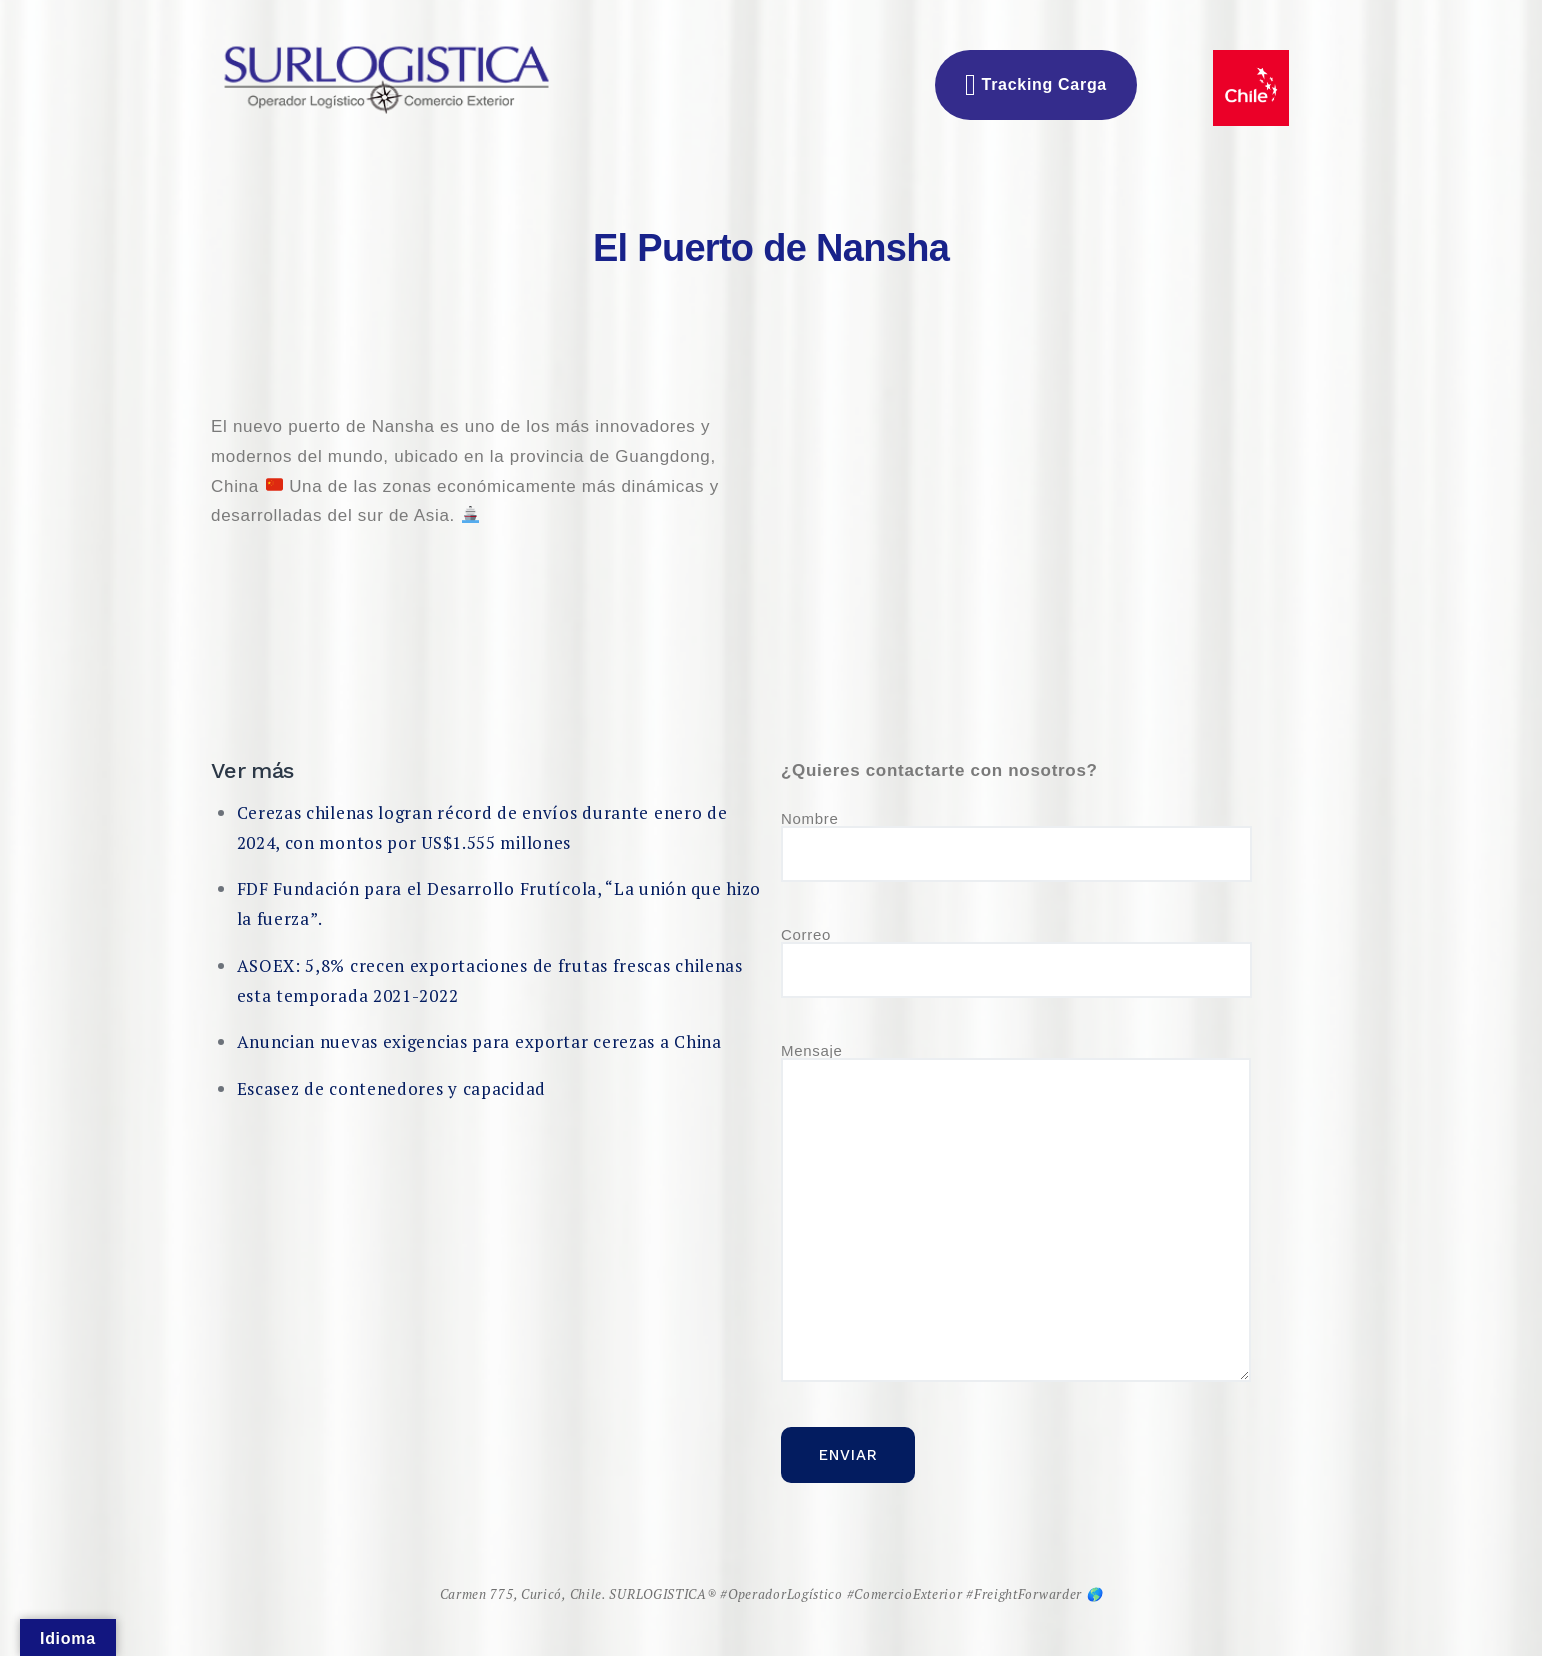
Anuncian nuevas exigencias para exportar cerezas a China (479, 1041)
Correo (1016, 962)
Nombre (1016, 846)
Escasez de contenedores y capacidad (392, 1088)
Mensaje (1016, 1212)
